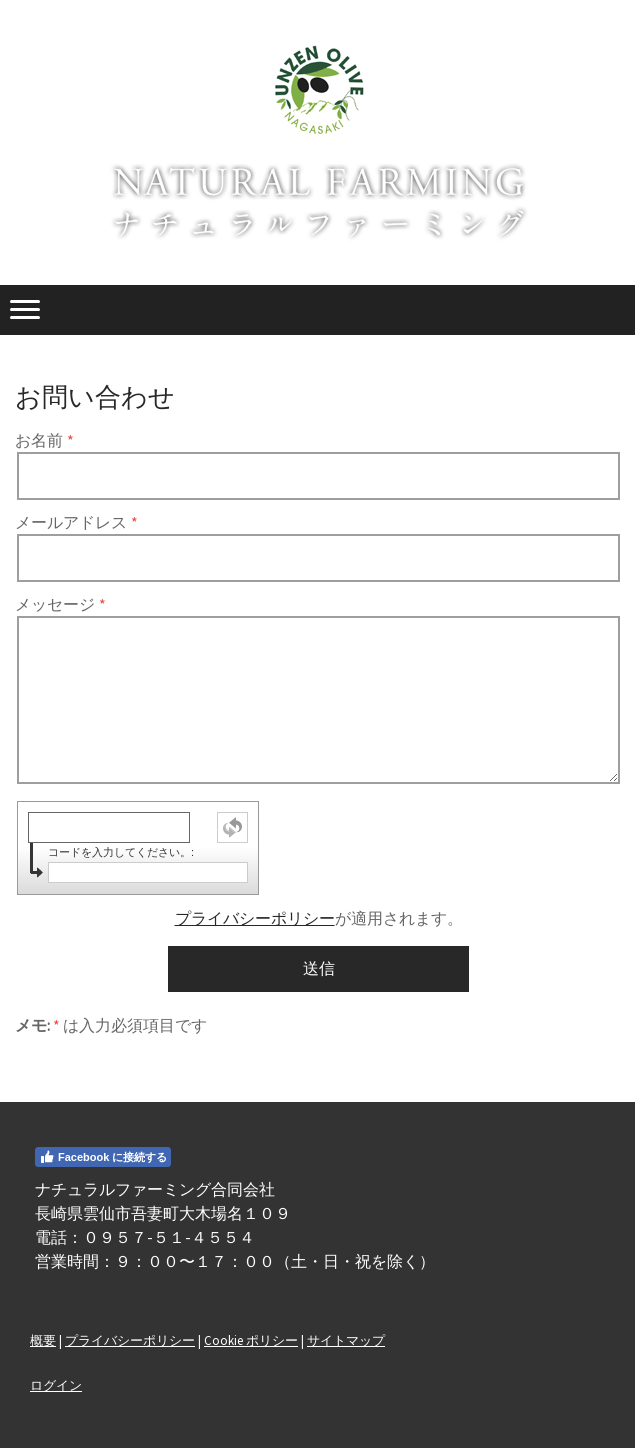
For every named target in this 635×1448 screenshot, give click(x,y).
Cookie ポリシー (251, 1340)
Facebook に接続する (103, 1157)
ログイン (56, 1385)
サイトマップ (346, 1340)
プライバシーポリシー (255, 918)
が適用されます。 (319, 918)
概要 (43, 1340)
